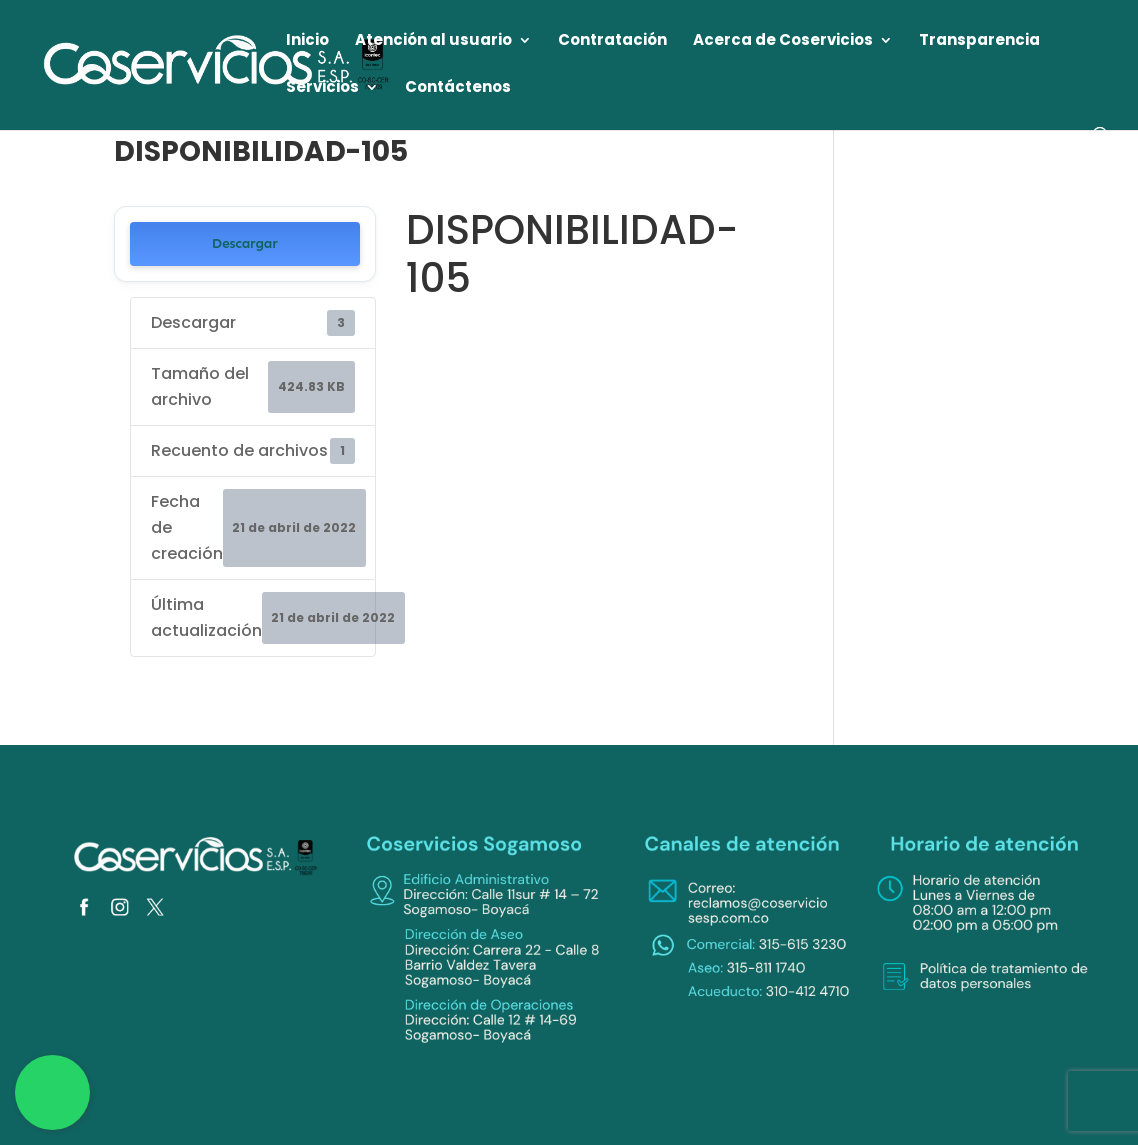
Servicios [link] (322, 88)
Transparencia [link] (979, 41)
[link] (217, 63)
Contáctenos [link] (458, 88)
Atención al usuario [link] (433, 41)
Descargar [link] (245, 243)
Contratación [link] (612, 41)
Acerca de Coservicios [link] (783, 41)
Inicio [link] (307, 41)
